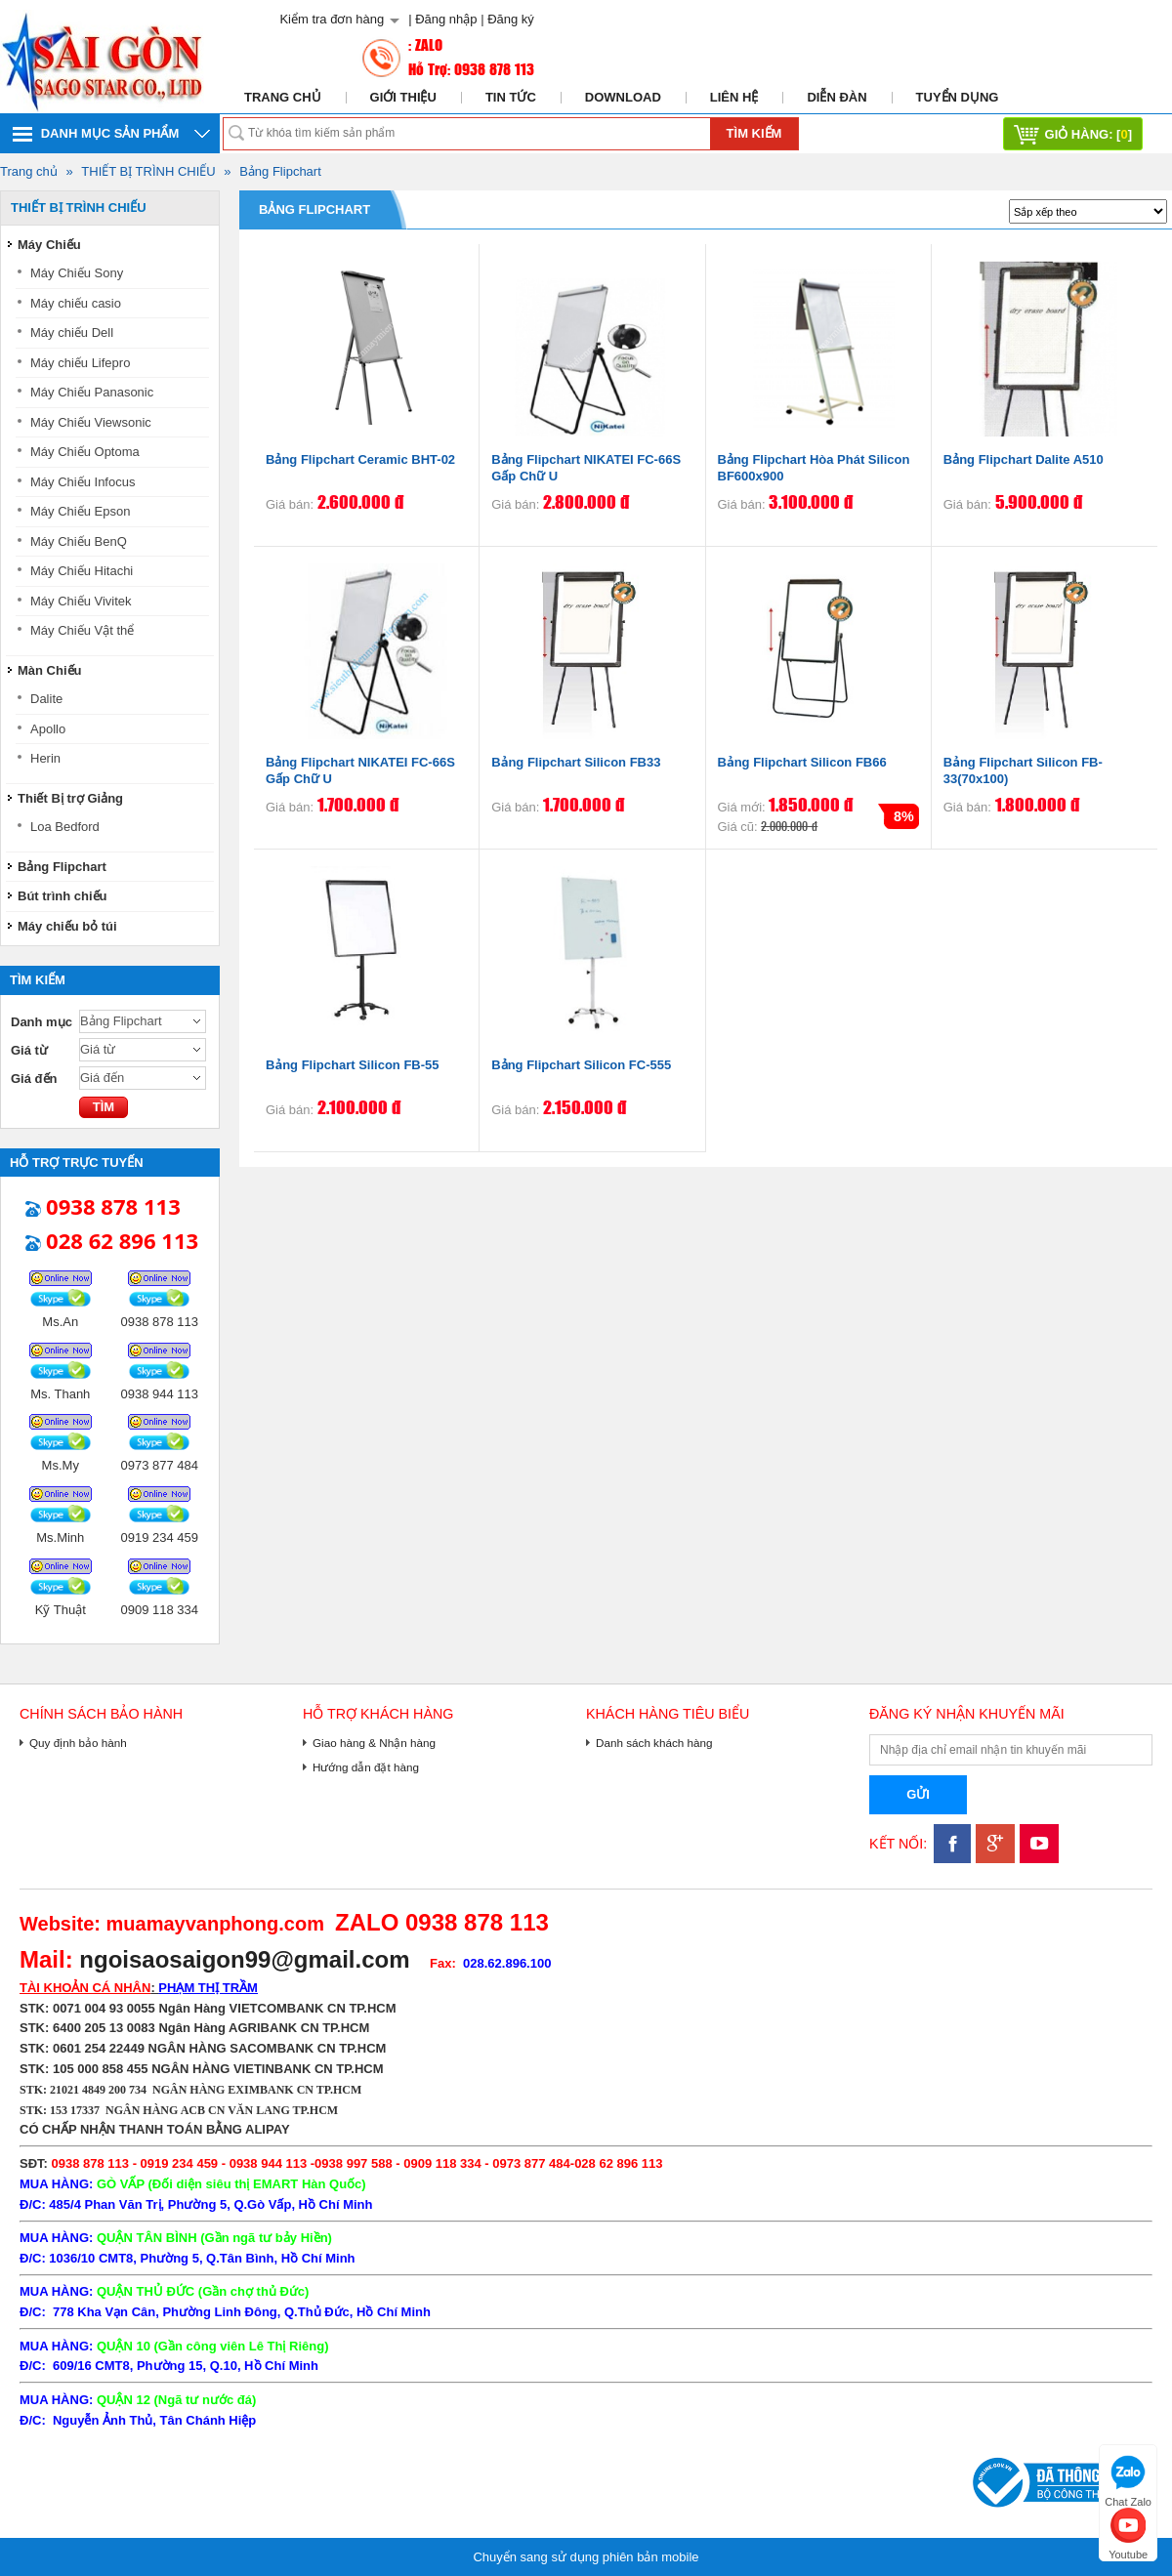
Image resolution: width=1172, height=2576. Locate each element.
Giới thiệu (403, 97)
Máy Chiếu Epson (80, 511)
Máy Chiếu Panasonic (91, 392)
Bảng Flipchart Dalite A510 (1023, 459)
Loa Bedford (65, 826)
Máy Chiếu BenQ (78, 541)
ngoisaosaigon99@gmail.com (244, 1959)
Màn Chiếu (50, 670)
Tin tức (510, 97)
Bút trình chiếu (62, 896)
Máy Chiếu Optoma (85, 451)
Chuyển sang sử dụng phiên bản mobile (585, 2557)
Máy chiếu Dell (71, 332)
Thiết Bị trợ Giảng (70, 798)
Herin (45, 758)
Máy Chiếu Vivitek (81, 601)
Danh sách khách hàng (654, 1742)
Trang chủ (282, 97)
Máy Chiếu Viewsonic (90, 422)
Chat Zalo (1128, 2479)
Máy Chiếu (49, 244)
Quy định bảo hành (78, 1742)
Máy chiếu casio (75, 303)
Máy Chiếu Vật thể (82, 630)
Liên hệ (734, 97)
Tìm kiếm (754, 133)
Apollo (47, 729)
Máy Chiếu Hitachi (81, 570)
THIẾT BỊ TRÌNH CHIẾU (148, 171)
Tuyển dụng (957, 97)
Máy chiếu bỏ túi (67, 926)
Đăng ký (510, 19)
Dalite (46, 698)
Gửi (918, 1794)
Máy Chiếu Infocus (82, 482)
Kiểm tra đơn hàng (331, 19)
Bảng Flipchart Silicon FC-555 (581, 1065)
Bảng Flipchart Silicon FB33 (575, 762)
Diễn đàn (836, 97)
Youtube (1128, 2531)
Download (623, 97)
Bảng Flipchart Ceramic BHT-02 (360, 459)
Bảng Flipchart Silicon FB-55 (353, 1065)
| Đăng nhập (442, 19)
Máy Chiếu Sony (76, 273)
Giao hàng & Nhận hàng (374, 1742)
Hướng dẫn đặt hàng (366, 1767)
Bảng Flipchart (280, 171)
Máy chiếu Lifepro (80, 362)
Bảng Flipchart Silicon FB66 (802, 762)
